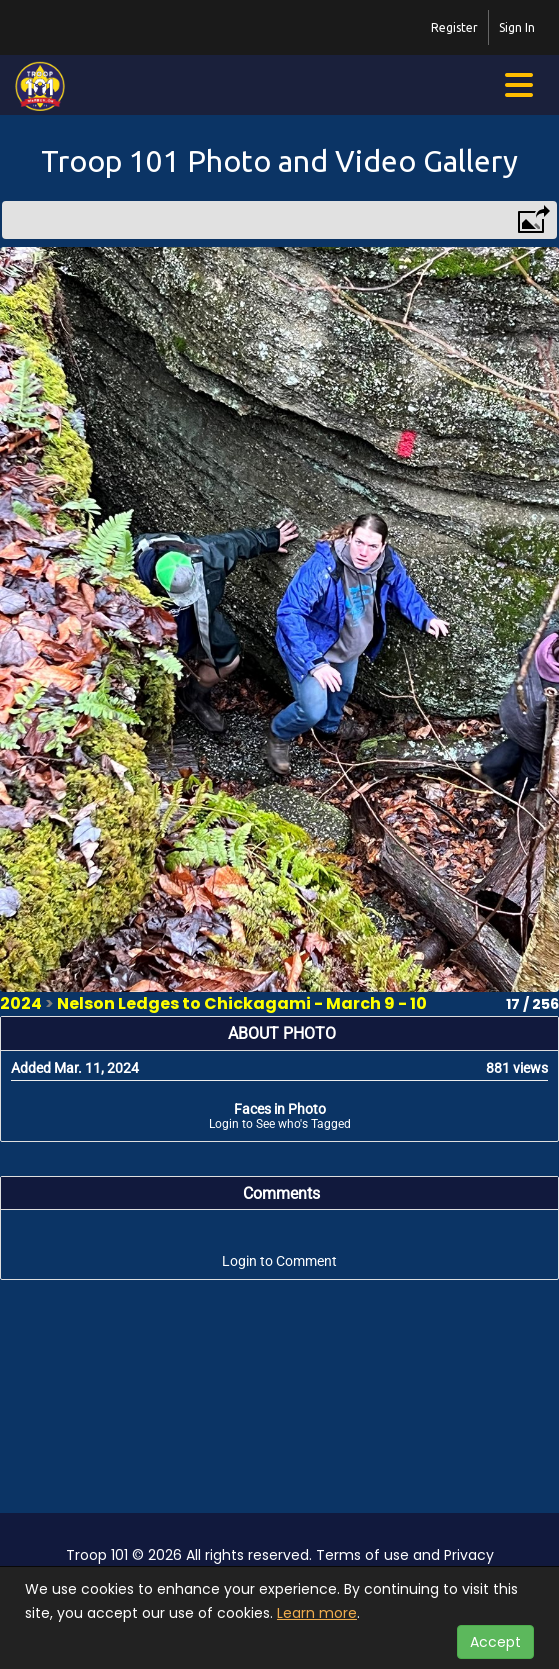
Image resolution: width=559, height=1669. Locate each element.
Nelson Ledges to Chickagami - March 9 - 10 (242, 1003)
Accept (495, 1642)
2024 (21, 1003)
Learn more (317, 1613)
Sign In (517, 27)
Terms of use (362, 1555)
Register (454, 27)
